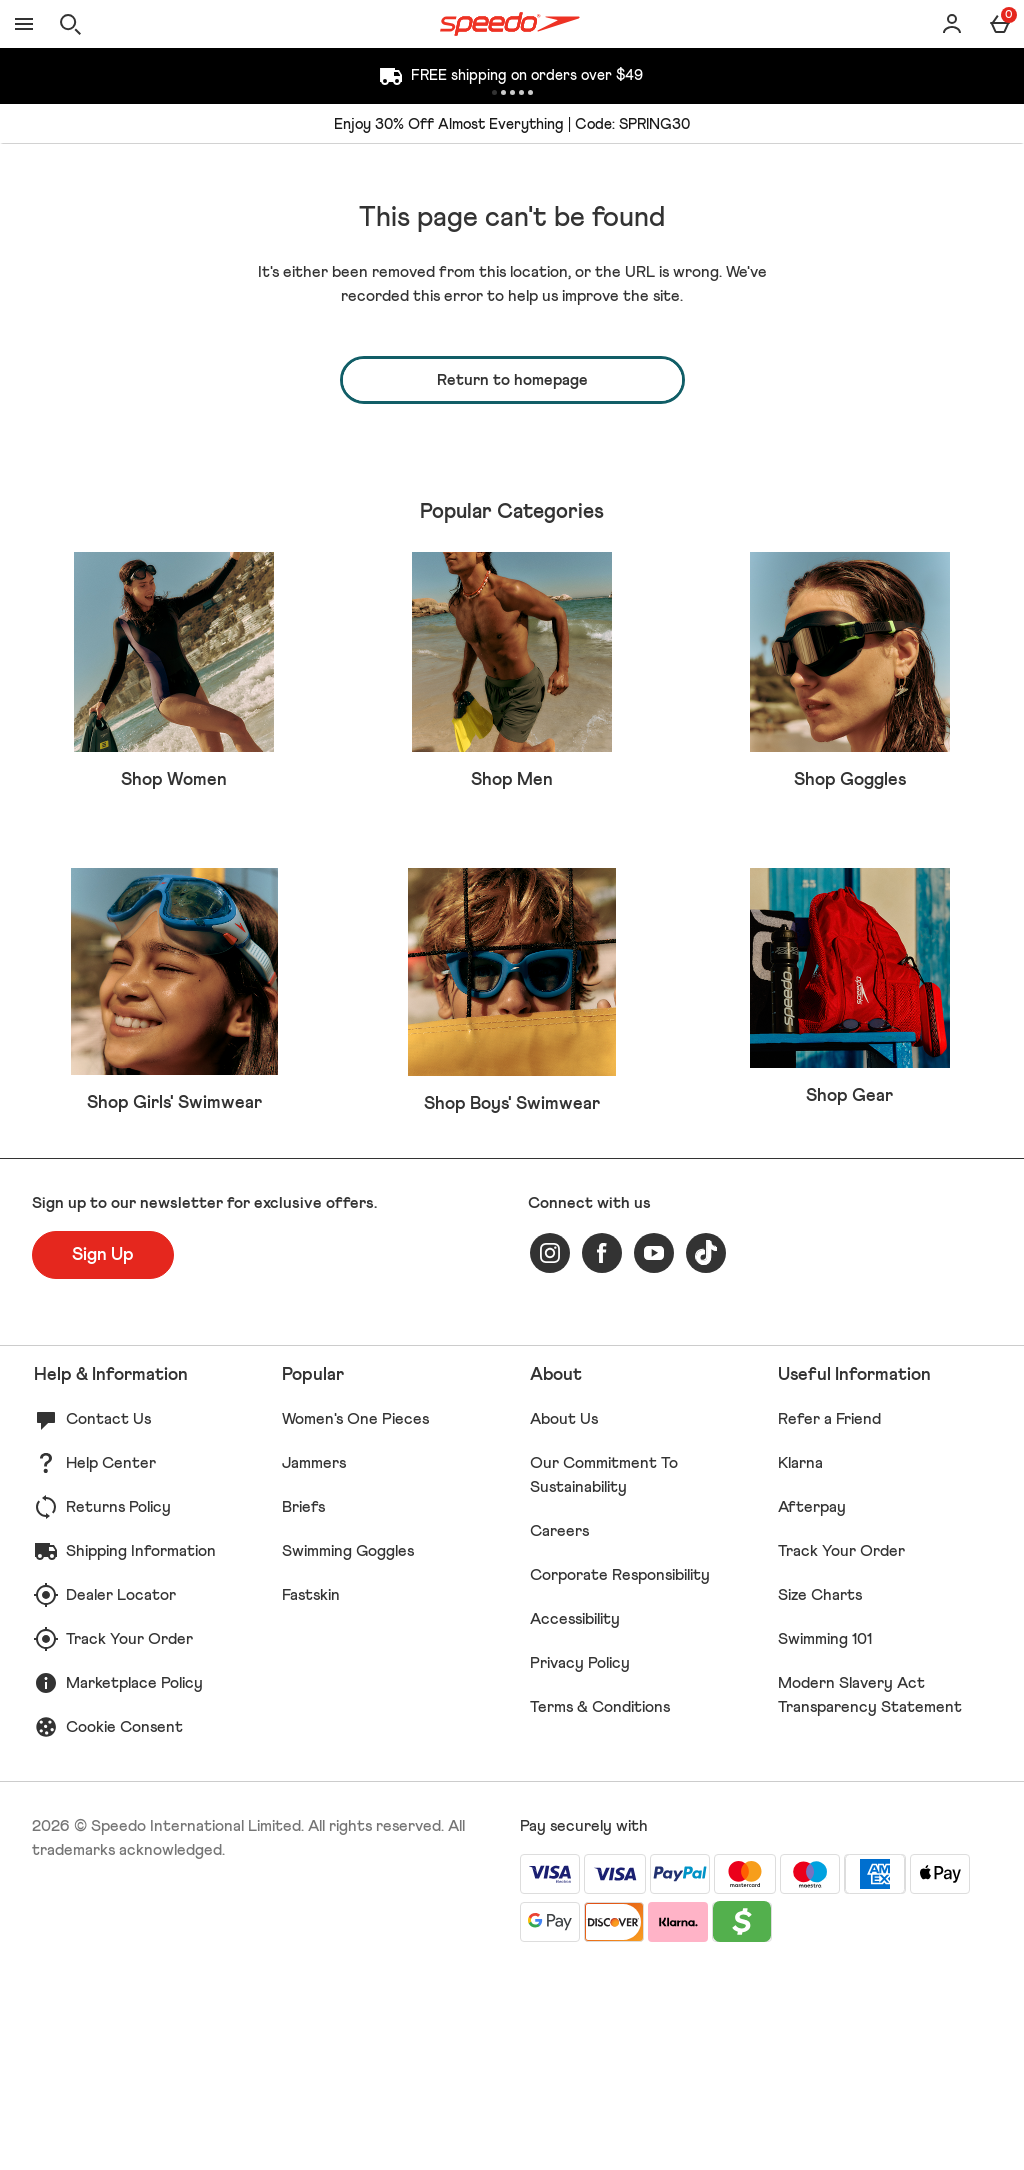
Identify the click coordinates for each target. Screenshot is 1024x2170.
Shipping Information (141, 1747)
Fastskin (311, 1791)
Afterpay (812, 1703)
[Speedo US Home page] (510, 24)
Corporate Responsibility (620, 1771)
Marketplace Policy (134, 1879)
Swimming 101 (825, 1835)
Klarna (800, 1659)
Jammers (314, 1659)
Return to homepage (512, 380)
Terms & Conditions (600, 1903)
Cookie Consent (124, 1923)
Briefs (303, 1703)
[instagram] (550, 1449)
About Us (564, 1615)
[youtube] (654, 1449)
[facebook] (602, 1449)
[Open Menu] (24, 24)
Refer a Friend (829, 1615)
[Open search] (70, 24)
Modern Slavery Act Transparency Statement (870, 1891)
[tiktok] (706, 1449)
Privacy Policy (580, 1859)
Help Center (111, 1659)
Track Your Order (129, 1835)
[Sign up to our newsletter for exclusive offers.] (103, 1451)
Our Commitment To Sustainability (604, 1671)
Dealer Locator (121, 1791)
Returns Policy (118, 1703)
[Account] (952, 24)
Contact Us (108, 1615)
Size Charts (820, 1791)
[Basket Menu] (1000, 24)
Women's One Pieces (355, 1615)
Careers (559, 1727)
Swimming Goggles (348, 1747)
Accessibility (575, 1815)
